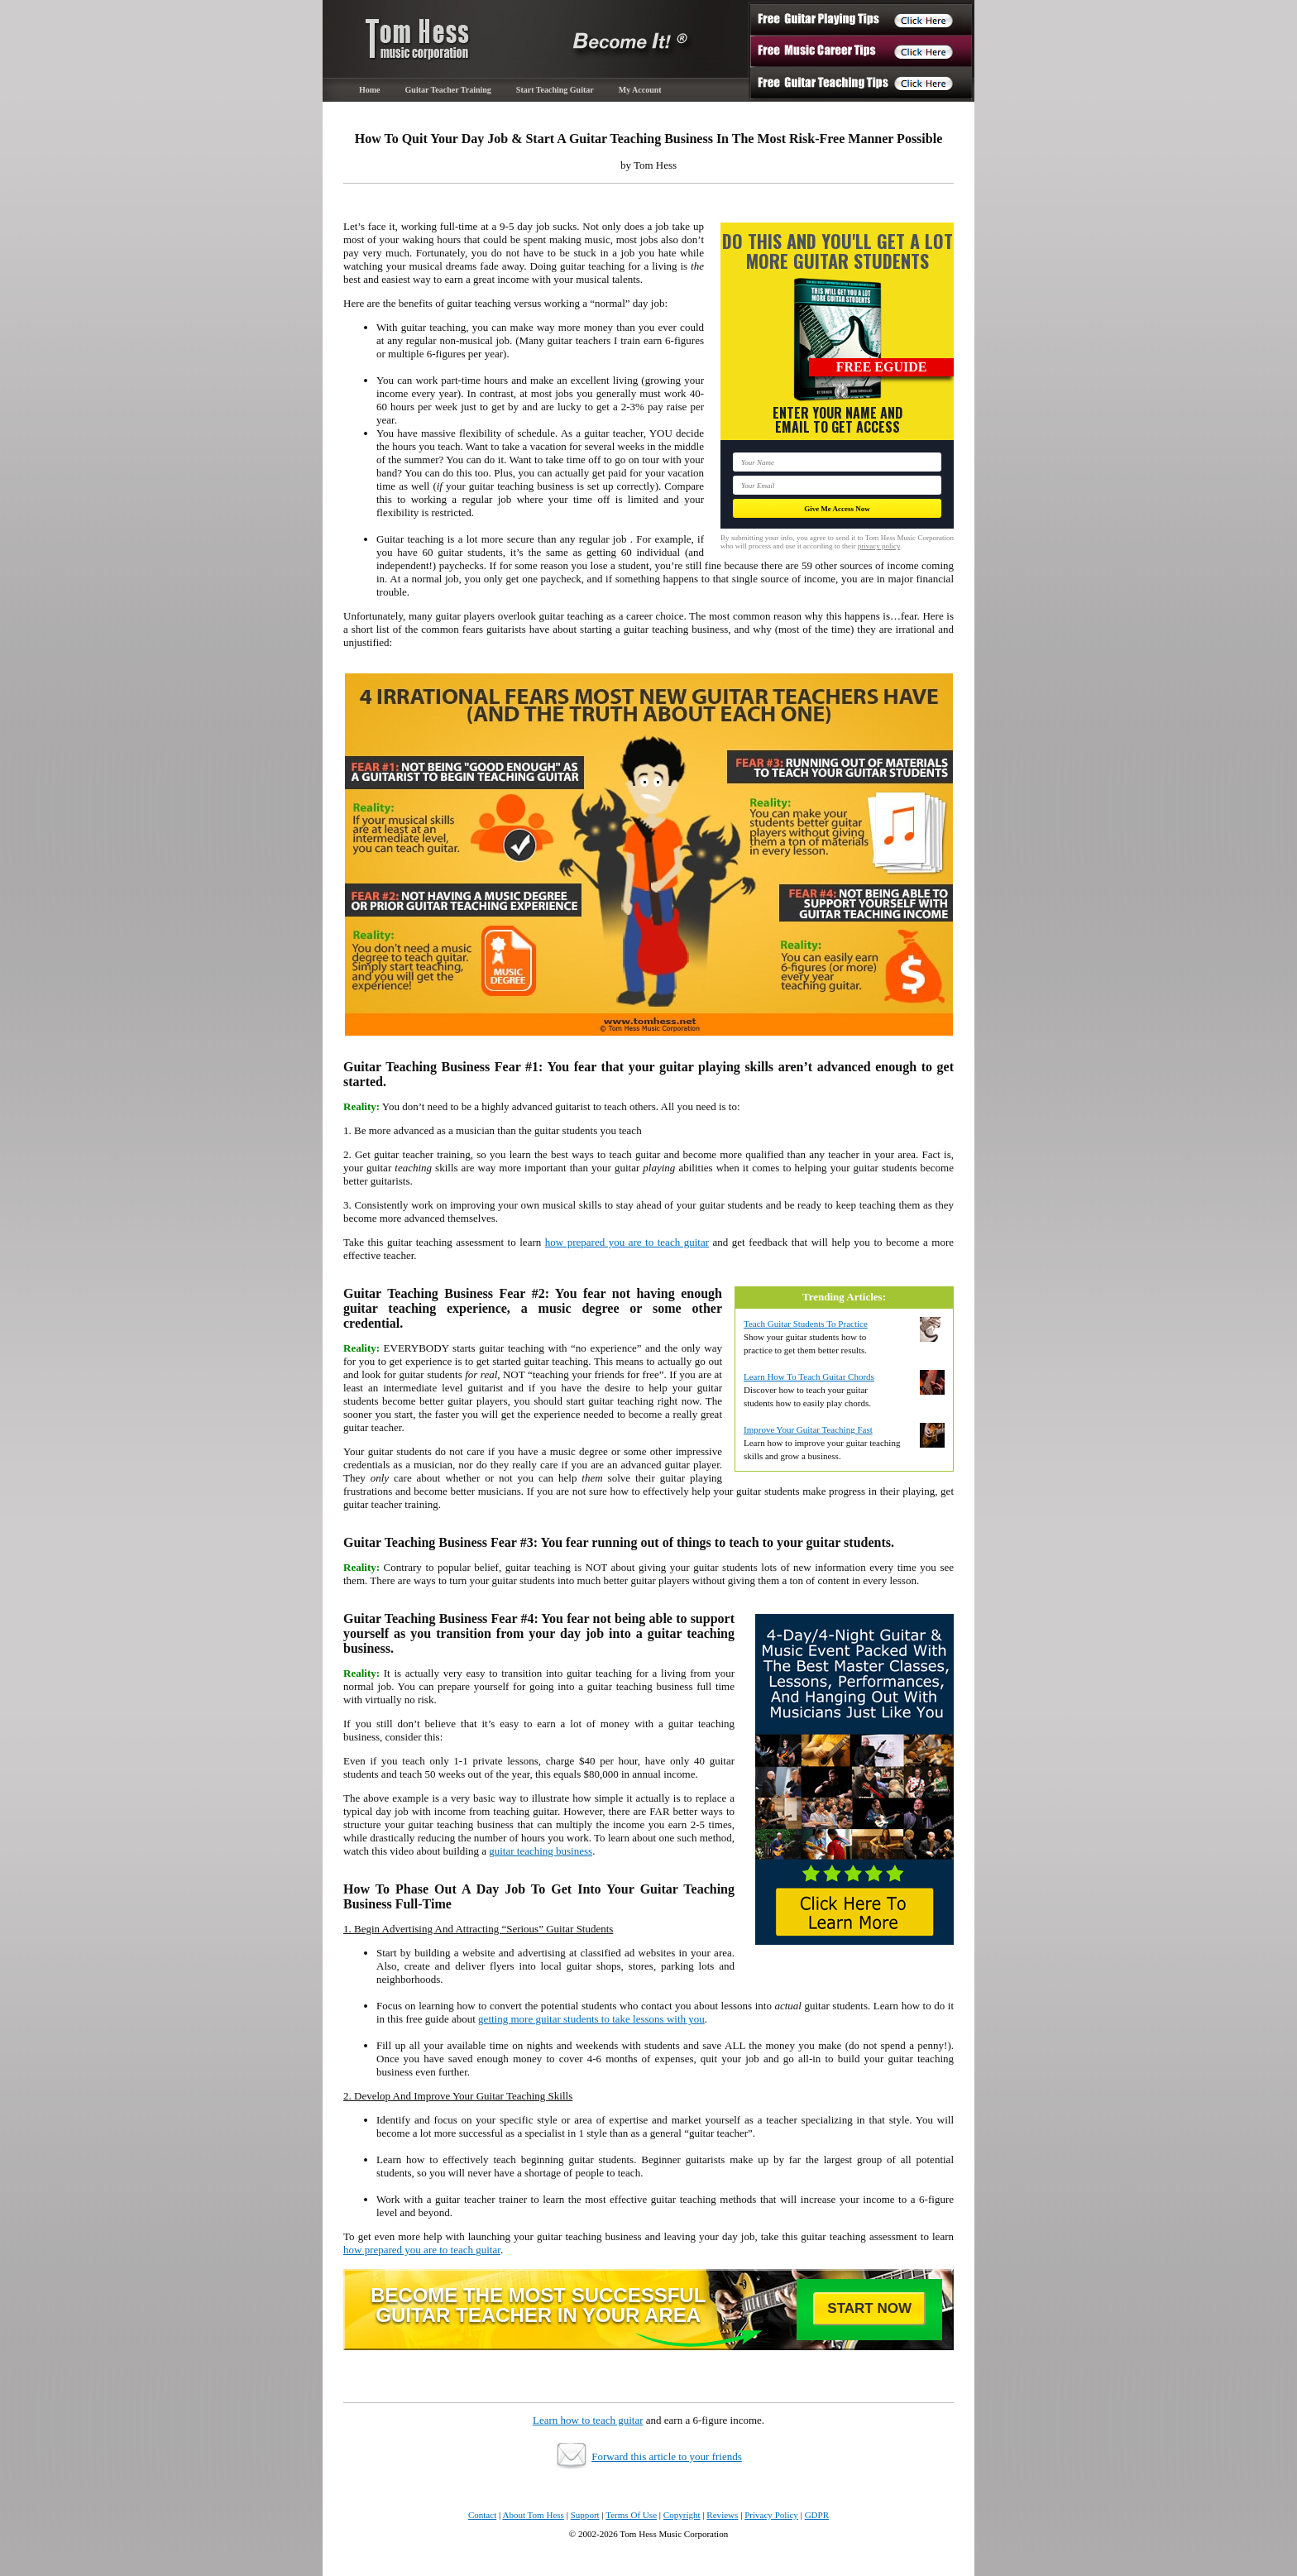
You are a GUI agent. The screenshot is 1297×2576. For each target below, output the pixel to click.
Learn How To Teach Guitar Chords (809, 1376)
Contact (482, 2515)
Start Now (869, 2308)
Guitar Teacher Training (448, 89)
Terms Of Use (631, 2515)
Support (585, 2515)
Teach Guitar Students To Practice (806, 1324)
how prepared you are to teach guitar (627, 1242)
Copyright (682, 2515)
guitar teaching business (540, 1851)
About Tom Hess (533, 2515)
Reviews (722, 2515)
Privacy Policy (771, 2515)
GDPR (817, 2515)
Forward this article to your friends (666, 2456)
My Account (640, 89)
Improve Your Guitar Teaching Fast (808, 1429)
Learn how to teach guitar (588, 2420)
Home (369, 89)
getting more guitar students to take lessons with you (591, 2019)
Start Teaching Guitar (555, 89)
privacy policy (879, 546)
